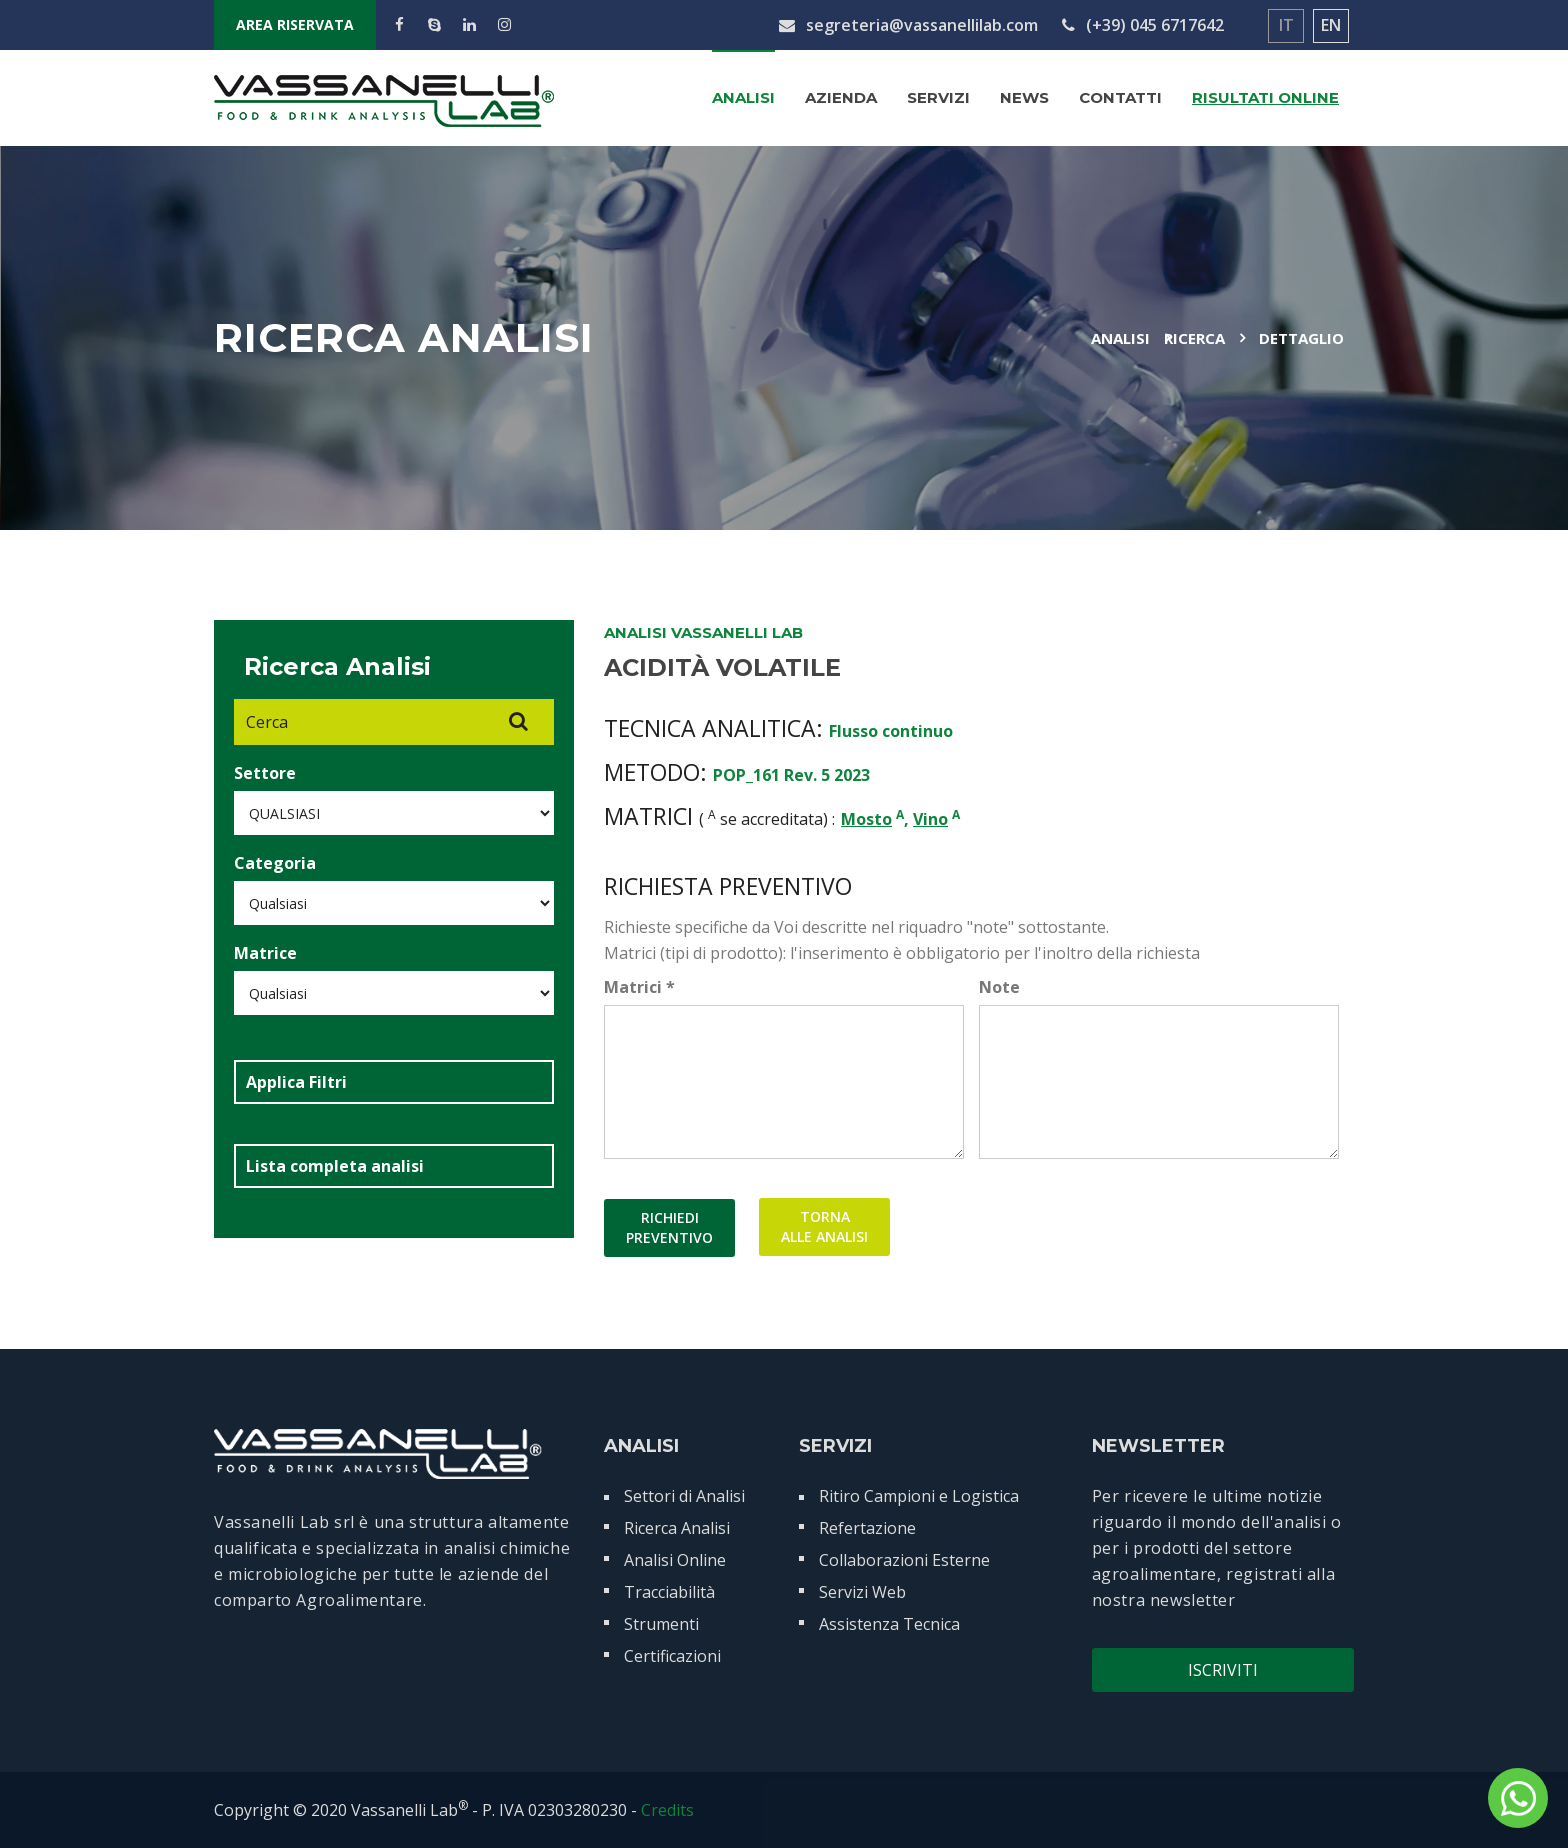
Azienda (841, 97)
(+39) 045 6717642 (1143, 25)
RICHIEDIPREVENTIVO (669, 1227)
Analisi (743, 97)
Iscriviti (1223, 1670)
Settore (265, 773)
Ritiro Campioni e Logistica (919, 1496)
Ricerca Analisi (677, 1528)
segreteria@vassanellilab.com (908, 25)
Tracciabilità (669, 1592)
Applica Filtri (296, 1082)
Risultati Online (1265, 97)
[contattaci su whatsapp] (1518, 1798)
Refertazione (867, 1528)
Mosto (866, 819)
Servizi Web (862, 1592)
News (1024, 97)
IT (1286, 25)
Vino (930, 819)
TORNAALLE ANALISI (824, 1227)
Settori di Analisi (684, 1496)
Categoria (275, 863)
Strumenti (661, 1624)
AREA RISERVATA (295, 24)
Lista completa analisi (335, 1166)
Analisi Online (675, 1560)
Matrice (265, 953)
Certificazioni (672, 1656)
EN (1331, 25)
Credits (667, 1810)
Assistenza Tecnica (889, 1624)
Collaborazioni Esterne (904, 1560)
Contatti (1120, 97)
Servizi (938, 97)
